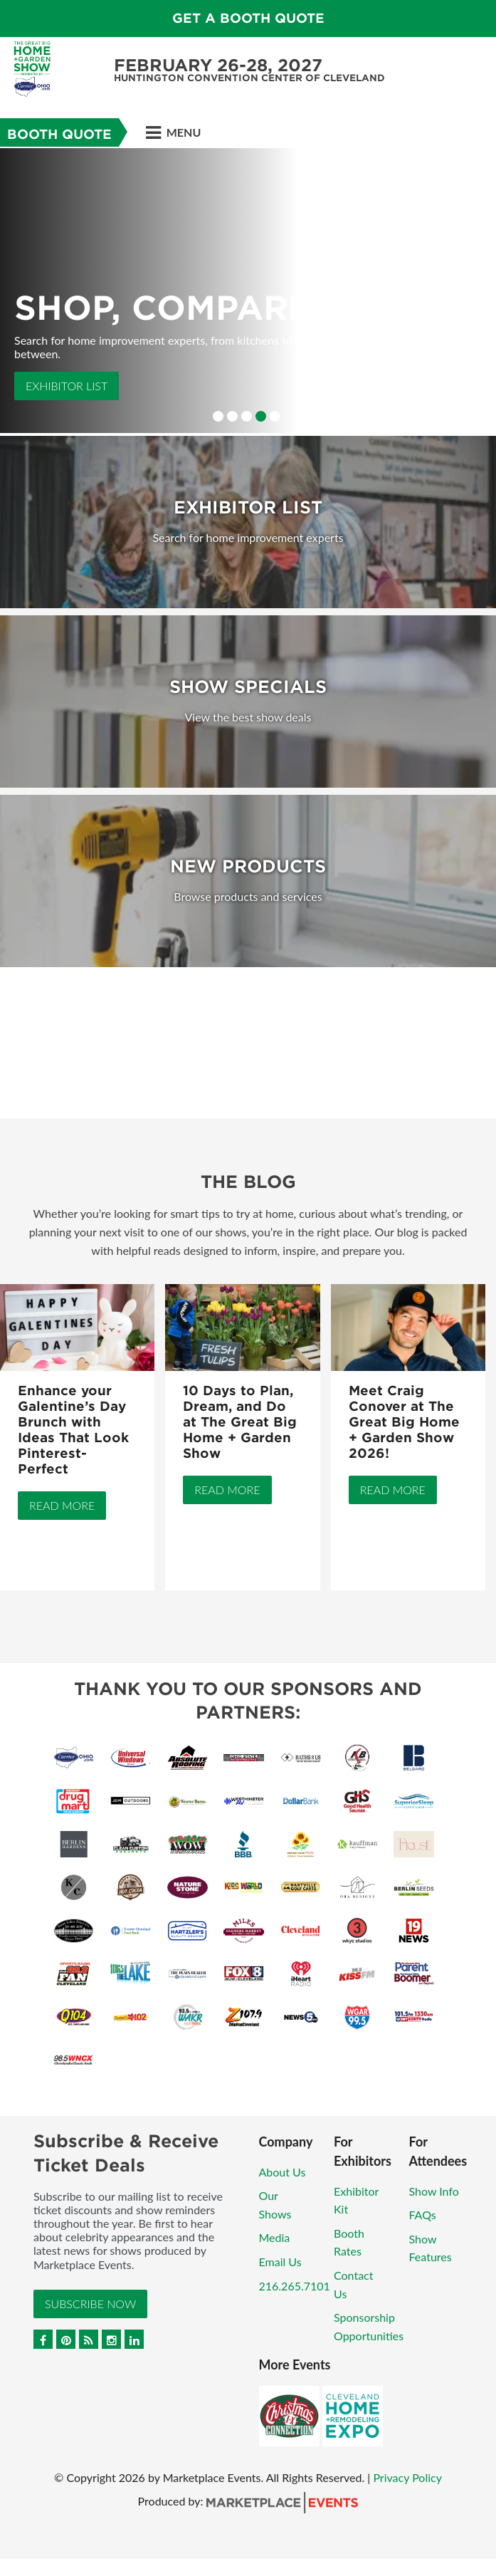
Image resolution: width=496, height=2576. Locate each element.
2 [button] (232, 416)
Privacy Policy (407, 2477)
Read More (62, 1505)
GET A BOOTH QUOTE (248, 18)
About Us (282, 2172)
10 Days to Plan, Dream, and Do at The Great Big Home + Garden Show (240, 1422)
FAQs (422, 2214)
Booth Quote (59, 134)
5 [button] (275, 416)
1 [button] (218, 416)
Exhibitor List (66, 385)
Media (274, 2237)
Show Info (434, 2191)
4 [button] (260, 416)
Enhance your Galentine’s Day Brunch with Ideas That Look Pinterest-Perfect (73, 1429)
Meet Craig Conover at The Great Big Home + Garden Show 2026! (404, 1422)
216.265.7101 (294, 2286)
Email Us (280, 2261)
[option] (248, 290)
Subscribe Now (90, 2303)
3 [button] (246, 416)
